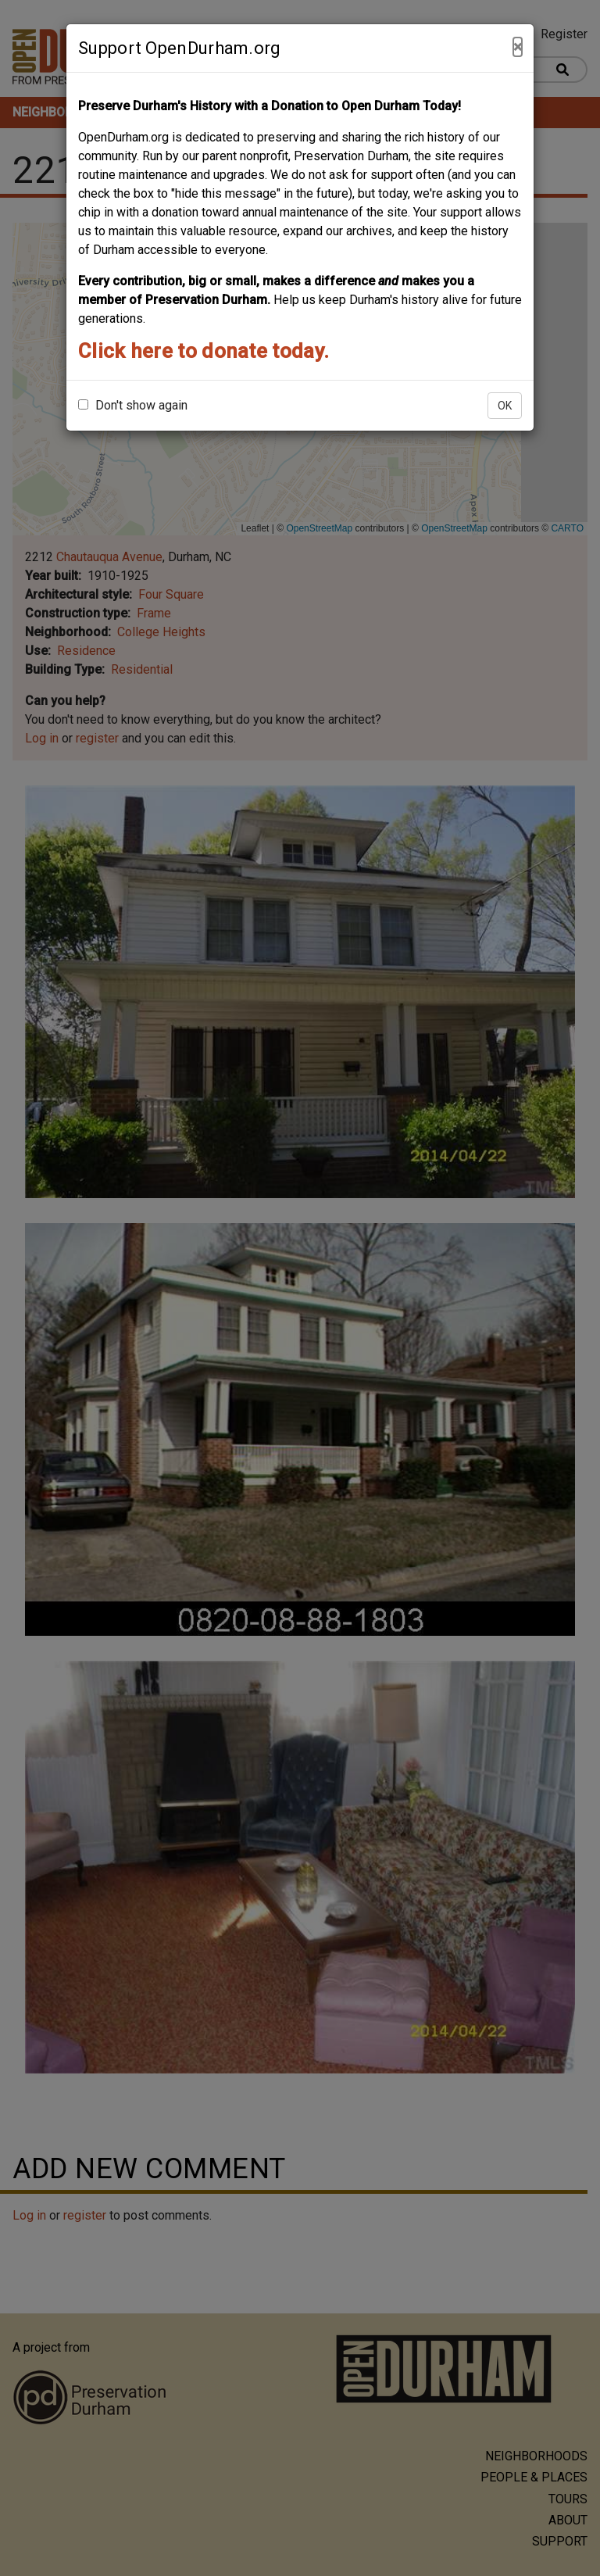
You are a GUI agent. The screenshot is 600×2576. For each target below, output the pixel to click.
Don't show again (133, 405)
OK (505, 405)
